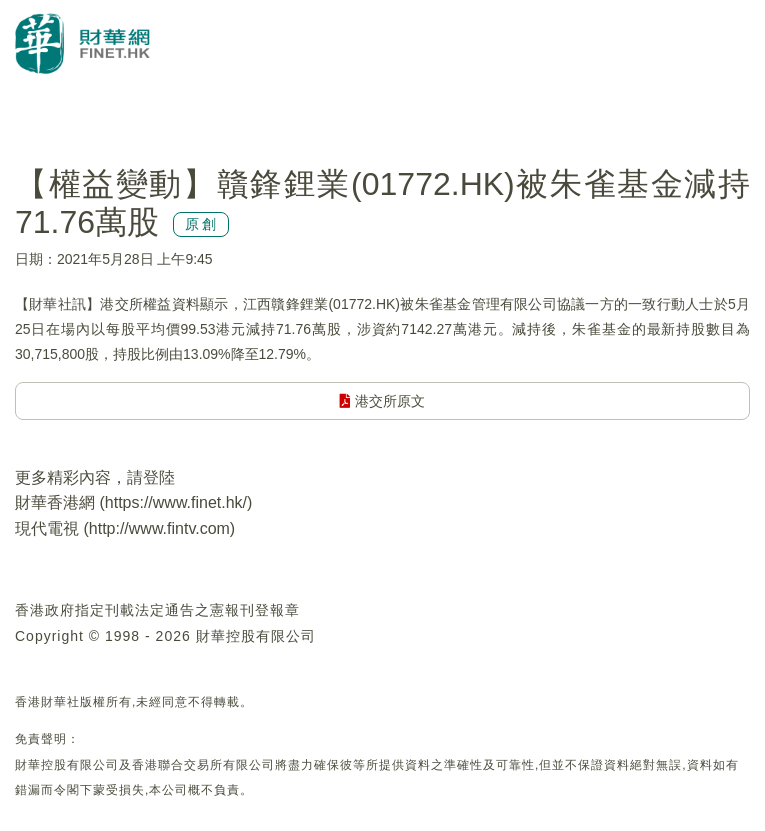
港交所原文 (382, 401)
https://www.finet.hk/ (176, 502)
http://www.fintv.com (159, 528)
